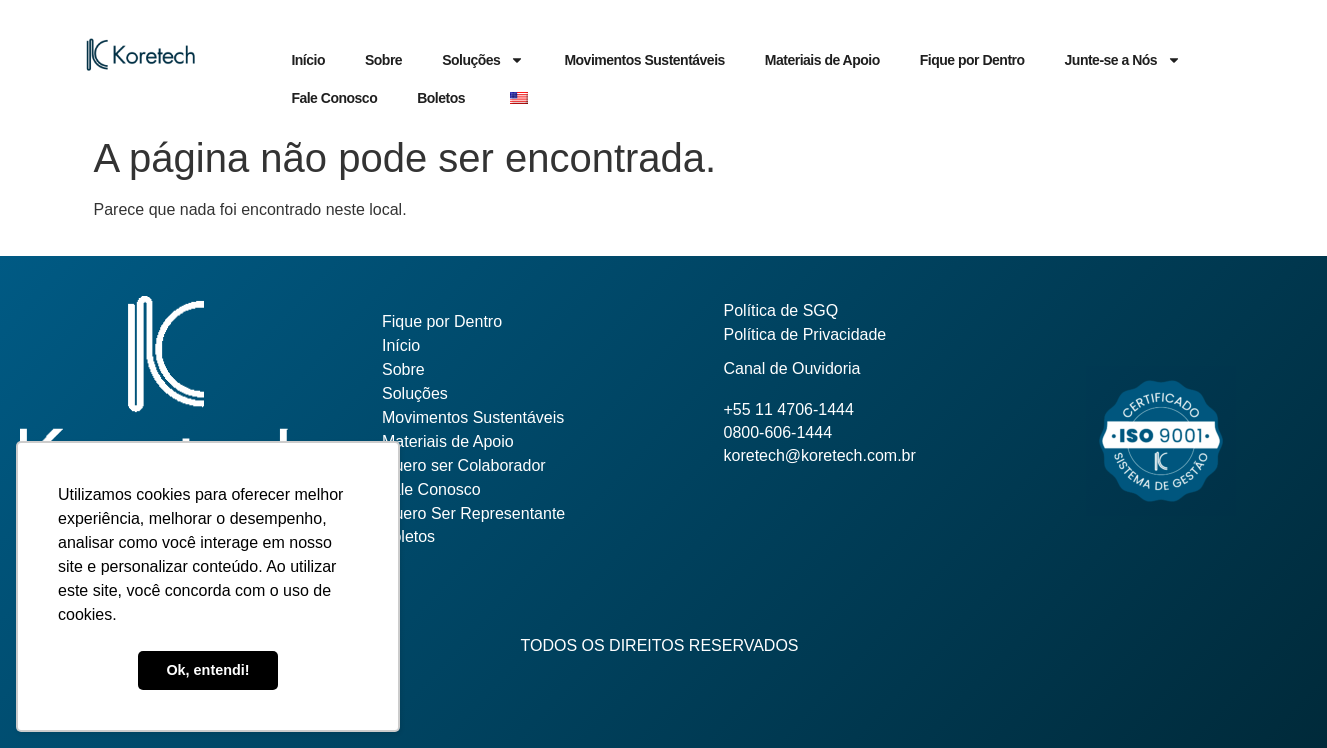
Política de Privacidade (805, 334)
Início (308, 60)
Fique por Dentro (972, 60)
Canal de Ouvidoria (792, 368)
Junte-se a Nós (1123, 60)
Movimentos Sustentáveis (644, 60)
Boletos (441, 98)
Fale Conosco (334, 98)
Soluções (483, 60)
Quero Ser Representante (473, 513)
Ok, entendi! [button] (207, 670)
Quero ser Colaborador (464, 465)
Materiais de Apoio (822, 60)
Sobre (383, 60)
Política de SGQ (781, 310)
